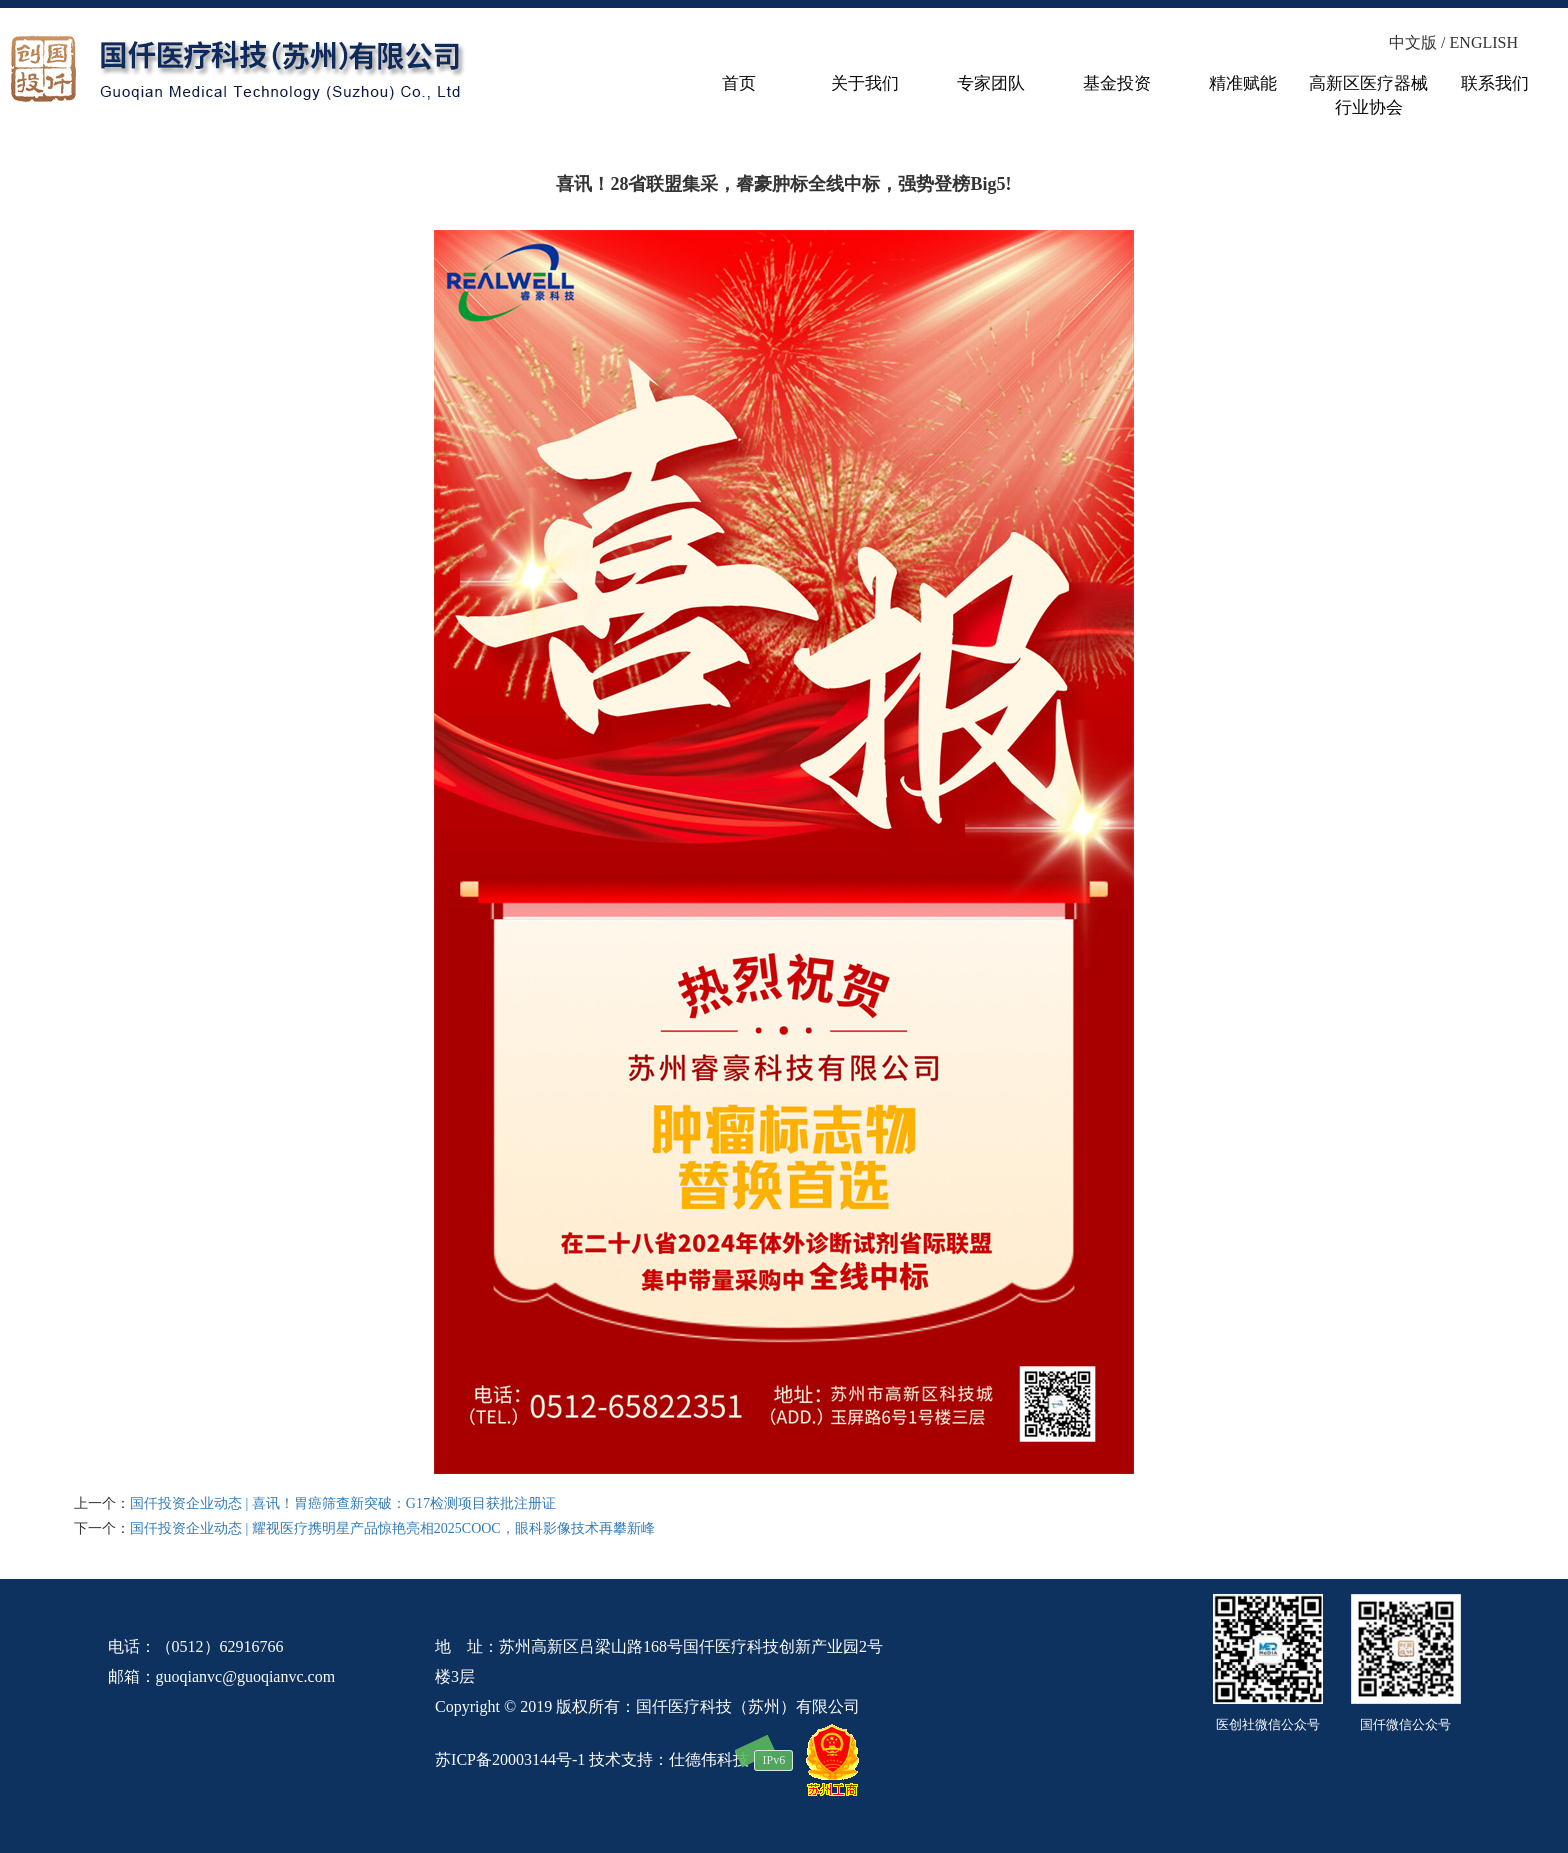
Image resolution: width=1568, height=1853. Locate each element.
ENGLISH (1484, 42)
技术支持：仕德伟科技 (669, 1758)
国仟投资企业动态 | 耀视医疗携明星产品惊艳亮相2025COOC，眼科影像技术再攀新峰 (392, 1528)
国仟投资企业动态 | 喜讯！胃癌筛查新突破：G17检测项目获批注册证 (343, 1503)
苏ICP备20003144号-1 (510, 1758)
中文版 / (1419, 42)
